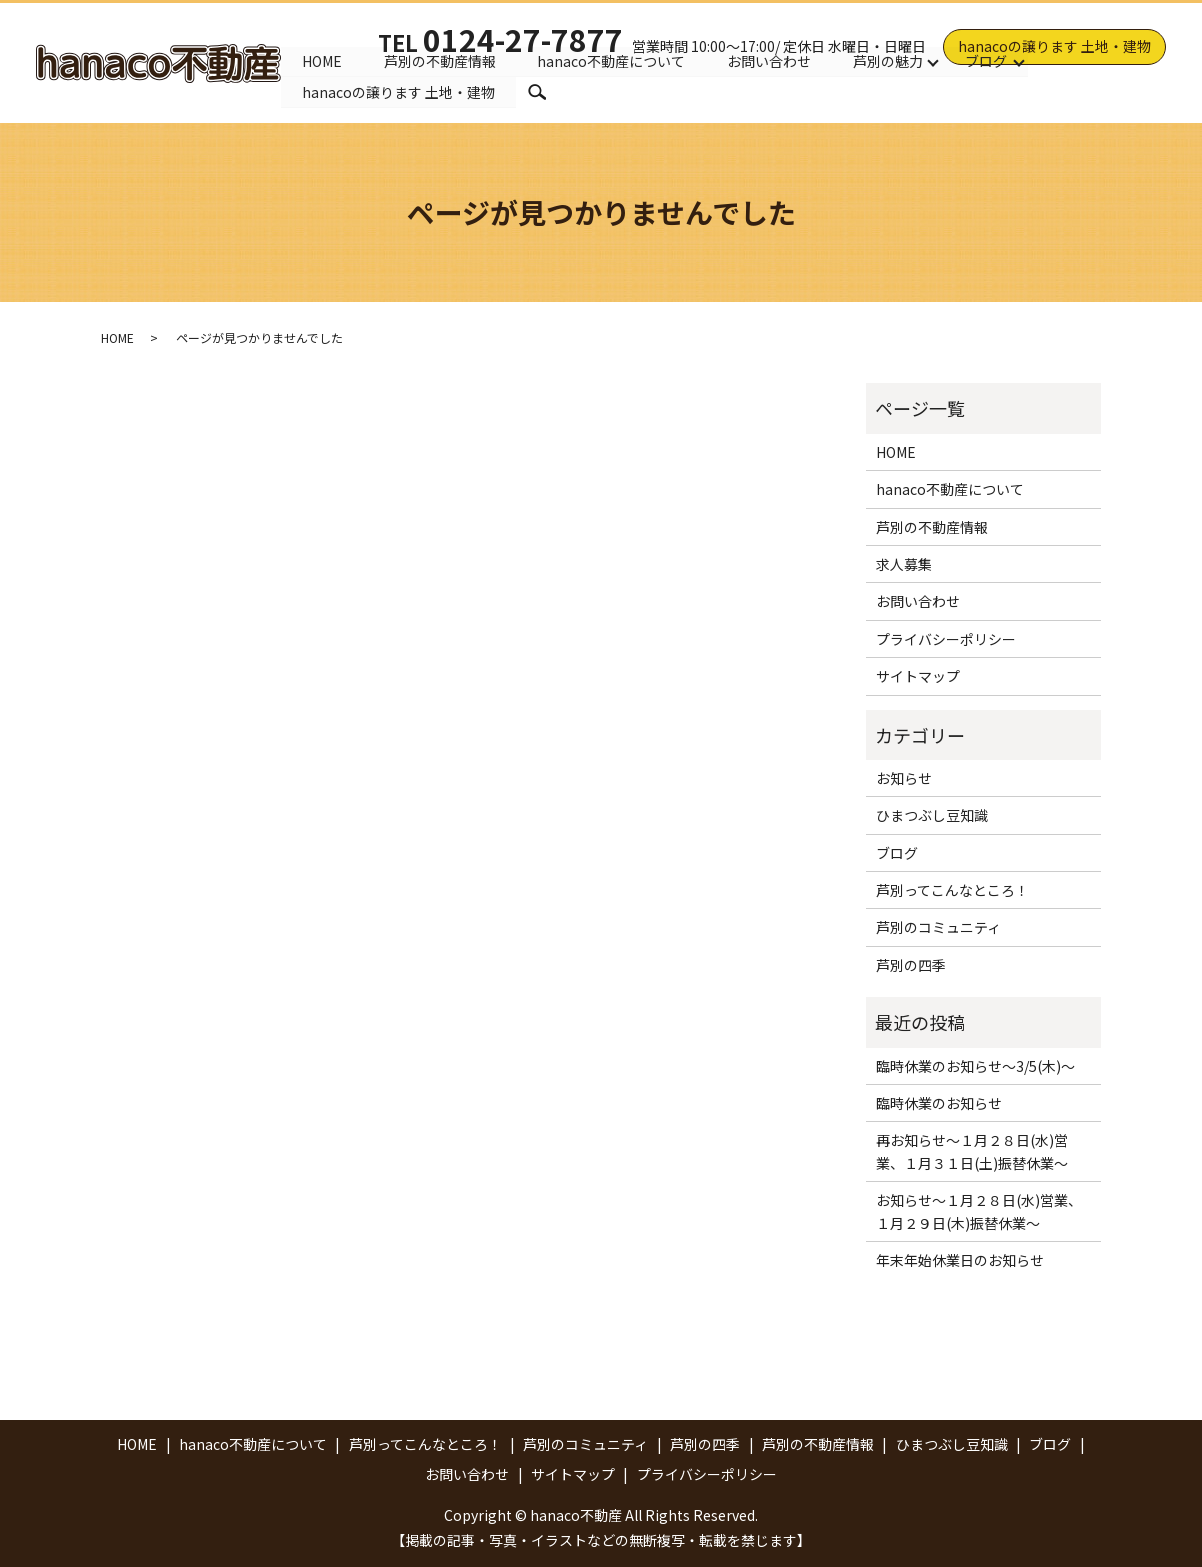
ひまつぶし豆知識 (932, 815)
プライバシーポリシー (946, 639)
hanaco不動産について (612, 59)
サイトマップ (918, 676)
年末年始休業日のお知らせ (960, 1260)
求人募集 (904, 564)
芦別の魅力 (889, 59)
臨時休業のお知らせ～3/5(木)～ (975, 1066)
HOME (322, 59)
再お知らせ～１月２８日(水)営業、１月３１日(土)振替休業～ (972, 1151)
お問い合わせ (770, 59)
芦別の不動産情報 (440, 59)
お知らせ (904, 778)
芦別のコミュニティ (938, 927)
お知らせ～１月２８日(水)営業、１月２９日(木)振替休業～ (979, 1211)
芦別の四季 (911, 965)
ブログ (987, 59)
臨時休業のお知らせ (939, 1103)
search (537, 92)
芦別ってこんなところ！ (952, 890)
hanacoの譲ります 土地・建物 (1054, 46)
